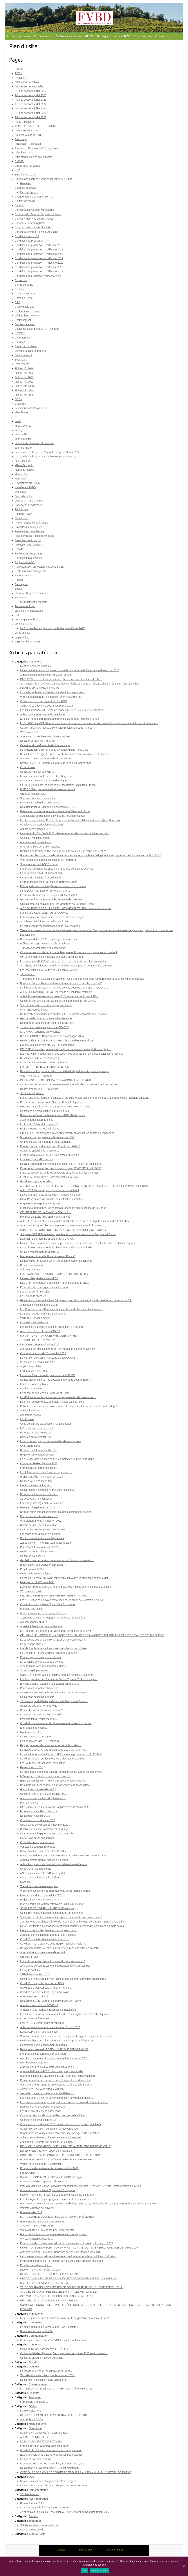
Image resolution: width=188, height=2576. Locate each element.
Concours (35, 2344)
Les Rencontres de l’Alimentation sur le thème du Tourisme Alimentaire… (61, 1309)
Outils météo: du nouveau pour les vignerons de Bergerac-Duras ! (57, 903)
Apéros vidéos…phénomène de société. (43, 1952)
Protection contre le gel (28, 540)
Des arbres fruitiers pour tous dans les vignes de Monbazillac (55, 1785)
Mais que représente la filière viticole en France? (47, 1256)
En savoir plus (99, 2570)
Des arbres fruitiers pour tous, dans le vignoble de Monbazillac (55, 2080)
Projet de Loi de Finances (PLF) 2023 (41, 1476)
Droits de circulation (26, 346)
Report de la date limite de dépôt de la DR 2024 (47, 1022)
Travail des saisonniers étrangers (39, 1886)
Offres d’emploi (23, 496)
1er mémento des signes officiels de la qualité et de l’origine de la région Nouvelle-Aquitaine (72, 1921)
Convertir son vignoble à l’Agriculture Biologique (47, 2190)
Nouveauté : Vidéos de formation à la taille (44, 2432)
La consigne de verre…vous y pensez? (42, 1661)
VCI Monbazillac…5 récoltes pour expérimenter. (47, 2230)
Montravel (20, 478)
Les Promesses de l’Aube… (36, 1485)
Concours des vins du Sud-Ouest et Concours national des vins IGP (58, 1000)
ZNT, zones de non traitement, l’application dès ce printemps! (55, 1965)
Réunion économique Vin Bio (36, 2331)
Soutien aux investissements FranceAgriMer (45, 736)
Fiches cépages (29, 192)
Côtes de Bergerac (25, 293)
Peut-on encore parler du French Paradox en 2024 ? (50, 1146)
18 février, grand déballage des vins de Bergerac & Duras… (54, 1701)
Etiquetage (21, 359)
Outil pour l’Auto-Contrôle (29, 500)
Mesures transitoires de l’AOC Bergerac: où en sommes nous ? (56, 1106)
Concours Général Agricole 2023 (38, 1463)
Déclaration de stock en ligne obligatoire (43, 2379)
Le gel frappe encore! (32, 1644)
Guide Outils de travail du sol (31, 408)
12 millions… (27, 974)
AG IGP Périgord (24, 121)
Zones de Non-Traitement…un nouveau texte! (46, 1542)
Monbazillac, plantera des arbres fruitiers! (43, 2053)
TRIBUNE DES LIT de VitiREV (37, 1340)
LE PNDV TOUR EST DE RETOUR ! (41, 2441)
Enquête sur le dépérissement (37, 1454)
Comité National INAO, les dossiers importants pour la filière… (55, 1379)
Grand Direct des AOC (33, 793)
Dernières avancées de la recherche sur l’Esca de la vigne (53, 1692)
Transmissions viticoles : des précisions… (44, 947)
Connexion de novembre (34, 1322)
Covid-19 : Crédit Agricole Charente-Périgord (45, 1987)
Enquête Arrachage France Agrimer (40, 1203)
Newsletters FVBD (25, 487)
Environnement (23, 355)
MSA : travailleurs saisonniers (37, 1837)
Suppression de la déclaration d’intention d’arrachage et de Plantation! (60, 2133)
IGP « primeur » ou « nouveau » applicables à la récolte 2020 (55, 1807)
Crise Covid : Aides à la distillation (39, 1877)
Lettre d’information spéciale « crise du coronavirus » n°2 (52, 1961)
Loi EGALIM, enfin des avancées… (40, 2031)
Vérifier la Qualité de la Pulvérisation (41, 2163)
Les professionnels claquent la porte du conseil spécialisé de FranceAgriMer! (64, 2102)
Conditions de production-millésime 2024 (38, 275)
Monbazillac (21, 474)
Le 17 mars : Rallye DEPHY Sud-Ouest (42, 1529)
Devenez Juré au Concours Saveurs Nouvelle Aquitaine (52, 1102)
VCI (17, 615)
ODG (32, 2476)
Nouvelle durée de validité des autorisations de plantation (52, 692)
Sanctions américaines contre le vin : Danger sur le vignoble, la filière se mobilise (66, 2036)
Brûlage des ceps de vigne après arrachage (45, 943)
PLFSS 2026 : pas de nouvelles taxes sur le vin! (47, 789)
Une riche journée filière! (34, 1009)
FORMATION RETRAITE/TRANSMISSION (44, 1066)
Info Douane (27, 1419)
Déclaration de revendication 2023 (39, 1344)
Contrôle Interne (24, 284)
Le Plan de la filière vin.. (34, 1296)
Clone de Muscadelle (32, 2529)
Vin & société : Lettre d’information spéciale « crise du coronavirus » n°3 (61, 1917)
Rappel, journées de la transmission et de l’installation (51, 1745)
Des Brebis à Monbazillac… (36, 2265)
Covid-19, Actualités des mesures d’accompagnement (51, 2450)
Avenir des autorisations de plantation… (43, 1798)
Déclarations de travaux (28, 315)
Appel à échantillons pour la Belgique (41, 1626)
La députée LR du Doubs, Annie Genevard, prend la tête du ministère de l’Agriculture (68, 1084)
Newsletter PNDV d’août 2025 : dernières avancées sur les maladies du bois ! (64, 833)
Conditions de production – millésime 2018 (39, 245)
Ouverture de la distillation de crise (40, 688)
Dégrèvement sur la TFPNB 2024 (39, 1088)
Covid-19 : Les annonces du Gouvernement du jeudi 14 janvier (55, 1723)
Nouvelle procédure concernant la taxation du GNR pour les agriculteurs (61, 1163)
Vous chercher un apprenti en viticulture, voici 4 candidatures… (56, 2084)
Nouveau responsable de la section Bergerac (45, 776)
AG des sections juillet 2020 (30, 95)
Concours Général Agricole (30, 223)
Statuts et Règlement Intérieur (32, 593)
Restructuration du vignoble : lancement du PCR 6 (48, 806)
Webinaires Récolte (31, 1591)
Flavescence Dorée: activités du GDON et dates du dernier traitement (59, 1172)
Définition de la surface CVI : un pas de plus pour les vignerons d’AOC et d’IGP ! (66, 851)
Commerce (35, 2322)
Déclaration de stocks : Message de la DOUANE (47, 1357)
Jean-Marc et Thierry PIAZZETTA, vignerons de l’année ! (52, 1617)
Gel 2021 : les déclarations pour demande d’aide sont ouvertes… (57, 1560)
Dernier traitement (25, 324)
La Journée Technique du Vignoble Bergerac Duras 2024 (47, 452)
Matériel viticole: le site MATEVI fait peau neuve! (47, 1044)
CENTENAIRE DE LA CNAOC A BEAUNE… (45, 1212)
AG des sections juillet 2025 (30, 117)
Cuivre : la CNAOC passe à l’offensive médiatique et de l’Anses (56, 727)
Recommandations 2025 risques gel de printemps (48, 939)
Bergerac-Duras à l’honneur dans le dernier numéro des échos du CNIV (61, 983)
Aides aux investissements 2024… (39, 1304)
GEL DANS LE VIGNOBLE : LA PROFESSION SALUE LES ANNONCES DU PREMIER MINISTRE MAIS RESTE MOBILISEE (92, 1635)
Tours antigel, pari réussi (34, 1670)
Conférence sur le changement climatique (44, 2044)
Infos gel (19, 430)
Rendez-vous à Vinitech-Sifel (37, 1481)
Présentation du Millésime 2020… (39, 1718)
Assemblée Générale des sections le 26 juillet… (47, 2141)
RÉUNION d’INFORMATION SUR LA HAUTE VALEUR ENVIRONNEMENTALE (65, 2146)
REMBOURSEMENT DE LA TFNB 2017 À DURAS (49, 2274)
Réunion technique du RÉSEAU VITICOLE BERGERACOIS (54, 2049)
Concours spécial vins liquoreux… (39, 1150)
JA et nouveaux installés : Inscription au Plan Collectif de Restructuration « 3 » (64, 2511)
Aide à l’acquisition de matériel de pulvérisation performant (53, 1864)
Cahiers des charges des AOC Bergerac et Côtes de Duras (53, 2485)
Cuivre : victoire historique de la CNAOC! (43, 701)
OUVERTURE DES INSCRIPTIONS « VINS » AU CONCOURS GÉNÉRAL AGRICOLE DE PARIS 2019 (79, 2247)
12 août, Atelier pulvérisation (36, 1498)
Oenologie (20, 491)
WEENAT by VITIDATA (28, 641)
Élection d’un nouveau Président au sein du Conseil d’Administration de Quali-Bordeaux (70, 820)
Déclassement (23, 319)
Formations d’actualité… (34, 2401)
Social (18, 588)
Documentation (42, 36)
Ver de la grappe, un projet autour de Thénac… (47, 2093)
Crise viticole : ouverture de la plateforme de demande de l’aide (56, 1247)
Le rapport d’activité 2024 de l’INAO (40, 877)
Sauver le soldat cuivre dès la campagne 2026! (47, 705)
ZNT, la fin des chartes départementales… (44, 1666)
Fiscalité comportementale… (36, 1181)
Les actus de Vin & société (35, 1291)
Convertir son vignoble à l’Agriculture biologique (47, 1489)
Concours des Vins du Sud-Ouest (34, 218)
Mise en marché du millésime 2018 (40, 2269)
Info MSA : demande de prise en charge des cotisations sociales (56, 868)
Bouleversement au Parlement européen (43, 2106)
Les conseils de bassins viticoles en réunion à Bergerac (51, 1326)
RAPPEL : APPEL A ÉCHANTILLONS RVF (44, 2282)
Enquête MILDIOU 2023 (34, 1370)
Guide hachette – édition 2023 (37, 1551)
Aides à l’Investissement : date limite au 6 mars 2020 (50, 2027)
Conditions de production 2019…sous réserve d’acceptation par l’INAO (60, 2124)
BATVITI (19, 161)
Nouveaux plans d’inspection (36, 1159)
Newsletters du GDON (27, 482)
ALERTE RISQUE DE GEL (35, 2437)
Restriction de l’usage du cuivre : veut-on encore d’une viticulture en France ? (64, 754)
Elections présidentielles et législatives (42, 1538)
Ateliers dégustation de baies (36, 1119)
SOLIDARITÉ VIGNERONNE (36, 2225)
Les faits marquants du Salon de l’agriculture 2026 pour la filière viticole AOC (63, 710)
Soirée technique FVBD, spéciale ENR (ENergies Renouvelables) (57, 2075)
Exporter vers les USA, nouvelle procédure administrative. (53, 1780)
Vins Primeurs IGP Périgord (36, 1075)
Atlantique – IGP (24, 152)
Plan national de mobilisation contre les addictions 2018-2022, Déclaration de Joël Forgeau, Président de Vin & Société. (88, 2203)
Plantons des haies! (31, 1608)
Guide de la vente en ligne (35, 1573)
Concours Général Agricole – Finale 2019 (43, 2181)
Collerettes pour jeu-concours (37, 1842)
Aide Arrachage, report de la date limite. (42, 714)
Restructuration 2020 (32, 2503)
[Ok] (183, 2566)
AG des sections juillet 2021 (30, 99)
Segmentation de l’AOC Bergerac (39, 864)
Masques (25, 1881)
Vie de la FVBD (121, 36)
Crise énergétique (30, 1445)
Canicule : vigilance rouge (35, 837)
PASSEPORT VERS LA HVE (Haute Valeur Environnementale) (56, 2159)
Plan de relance (29, 1802)
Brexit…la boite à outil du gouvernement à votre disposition (53, 2234)
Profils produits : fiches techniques (34, 535)
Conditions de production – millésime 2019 (39, 249)
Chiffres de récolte (25, 201)
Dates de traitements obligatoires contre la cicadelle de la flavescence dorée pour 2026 (69, 670)
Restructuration (38, 2498)
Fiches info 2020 (24, 372)
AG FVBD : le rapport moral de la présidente (45, 758)
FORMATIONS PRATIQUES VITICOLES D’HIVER (49, 1335)
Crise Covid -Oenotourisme (35, 1868)
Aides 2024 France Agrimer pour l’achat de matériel (49, 1190)
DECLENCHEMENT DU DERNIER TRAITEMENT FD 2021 (54, 1595)
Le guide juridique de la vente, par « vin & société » (49, 2326)
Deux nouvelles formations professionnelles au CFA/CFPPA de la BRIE (60, 1168)
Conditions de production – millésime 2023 (39, 271)
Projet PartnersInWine (33, 1569)
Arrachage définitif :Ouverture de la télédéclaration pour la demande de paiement (66, 965)
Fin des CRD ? (28, 2172)
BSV (17, 170)
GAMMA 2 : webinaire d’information (40, 802)
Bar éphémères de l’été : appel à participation (46, 2150)
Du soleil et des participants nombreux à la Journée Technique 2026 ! (59, 718)
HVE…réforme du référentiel (36, 1428)
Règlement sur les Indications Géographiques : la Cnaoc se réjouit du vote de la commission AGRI (76, 1300)
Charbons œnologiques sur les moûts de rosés (46, 1833)
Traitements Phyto (25, 606)
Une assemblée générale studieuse (40, 846)
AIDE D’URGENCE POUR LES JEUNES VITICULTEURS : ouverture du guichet (65, 908)
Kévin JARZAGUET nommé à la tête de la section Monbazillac (55, 762)
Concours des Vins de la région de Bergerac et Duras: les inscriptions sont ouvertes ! (68, 952)
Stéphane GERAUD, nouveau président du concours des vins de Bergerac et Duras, (68, 1234)
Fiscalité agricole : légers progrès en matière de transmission (54, 2199)
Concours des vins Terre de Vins (38, 1705)
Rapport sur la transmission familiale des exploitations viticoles (55, 1511)
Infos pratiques (142, 36)
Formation (35, 2397)
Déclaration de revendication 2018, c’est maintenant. (50, 2467)
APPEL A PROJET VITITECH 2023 (35, 126)
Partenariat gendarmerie (28, 505)
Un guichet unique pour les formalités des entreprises (50, 1441)
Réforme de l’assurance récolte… (39, 1494)
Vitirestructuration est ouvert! (36, 2207)
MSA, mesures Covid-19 (34, 1996)
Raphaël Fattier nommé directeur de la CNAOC (47, 1238)
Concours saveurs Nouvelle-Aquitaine (41, 2357)
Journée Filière (23, 447)
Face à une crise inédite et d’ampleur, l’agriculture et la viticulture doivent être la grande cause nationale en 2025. (84, 1097)
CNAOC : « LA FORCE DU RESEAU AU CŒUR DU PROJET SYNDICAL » (63, 1229)
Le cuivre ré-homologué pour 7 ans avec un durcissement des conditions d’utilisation (68, 2256)
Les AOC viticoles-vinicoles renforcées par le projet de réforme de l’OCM (61, 1600)
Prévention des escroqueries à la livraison (44, 1287)
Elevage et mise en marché (30, 350)
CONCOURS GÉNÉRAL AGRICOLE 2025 (44, 1062)
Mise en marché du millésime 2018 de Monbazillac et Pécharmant (57, 2194)
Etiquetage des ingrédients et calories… (43, 1503)
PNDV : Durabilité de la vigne (31, 522)
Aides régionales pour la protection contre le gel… (48, 2066)
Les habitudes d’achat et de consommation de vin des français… (57, 2097)
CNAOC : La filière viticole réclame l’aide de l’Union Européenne (56, 1674)
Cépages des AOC (25, 187)
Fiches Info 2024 (24, 390)
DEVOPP (20, 333)
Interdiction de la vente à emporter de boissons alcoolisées (53, 1648)
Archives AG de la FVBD (29, 134)
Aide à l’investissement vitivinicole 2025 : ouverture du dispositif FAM (59, 996)
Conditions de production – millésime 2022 (39, 262)
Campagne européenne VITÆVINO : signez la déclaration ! (54, 2340)
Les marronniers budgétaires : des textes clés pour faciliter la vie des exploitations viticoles (71, 1053)
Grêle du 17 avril (29, 1956)
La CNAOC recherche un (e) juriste (40, 1031)
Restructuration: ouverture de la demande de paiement (51, 899)
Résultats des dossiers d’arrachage (40, 1058)
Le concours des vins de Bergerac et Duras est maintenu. (53, 1639)
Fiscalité (34, 2393)
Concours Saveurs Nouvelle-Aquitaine (36, 231)
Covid (32, 2362)
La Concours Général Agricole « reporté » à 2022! (48, 1652)
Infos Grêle (21, 434)
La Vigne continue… (31, 1970)
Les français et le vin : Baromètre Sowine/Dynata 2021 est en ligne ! (58, 1679)
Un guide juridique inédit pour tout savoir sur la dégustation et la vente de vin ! (64, 2318)
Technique (103, 36)
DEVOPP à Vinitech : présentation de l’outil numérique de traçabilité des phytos (65, 1049)
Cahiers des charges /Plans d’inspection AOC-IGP (43, 179)
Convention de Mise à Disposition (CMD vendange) (49, 2128)
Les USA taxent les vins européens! (40, 2111)
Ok (84, 2570)
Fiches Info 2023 (24, 386)
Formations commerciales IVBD (38, 1789)
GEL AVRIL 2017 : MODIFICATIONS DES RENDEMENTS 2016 (56, 2296)
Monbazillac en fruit (31, 1732)
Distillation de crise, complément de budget (44, 1829)
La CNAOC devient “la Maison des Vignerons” (46, 780)
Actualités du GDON (31, 2419)
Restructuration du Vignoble (30, 571)
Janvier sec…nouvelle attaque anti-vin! (42, 2089)
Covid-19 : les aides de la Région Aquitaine (44, 1992)
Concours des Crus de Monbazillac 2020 (43, 1793)
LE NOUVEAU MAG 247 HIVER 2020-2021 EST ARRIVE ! (53, 1749)
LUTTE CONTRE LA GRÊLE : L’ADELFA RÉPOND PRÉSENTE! (57, 2216)
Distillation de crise (31, 1388)
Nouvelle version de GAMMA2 (37, 740)
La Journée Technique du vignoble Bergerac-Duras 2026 (47, 456)
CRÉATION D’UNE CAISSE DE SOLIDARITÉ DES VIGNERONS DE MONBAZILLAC (69, 2278)
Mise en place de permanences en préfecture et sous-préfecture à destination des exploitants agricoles (78, 1243)
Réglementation (38, 2489)
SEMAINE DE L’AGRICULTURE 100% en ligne (47, 1908)
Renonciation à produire (28, 557)
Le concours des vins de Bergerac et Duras (44, 1392)
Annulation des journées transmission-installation (48, 2009)
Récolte (19, 549)
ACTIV (18, 73)
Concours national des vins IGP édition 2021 (45, 1714)
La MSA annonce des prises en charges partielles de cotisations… (58, 1397)
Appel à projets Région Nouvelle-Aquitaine (44, 1859)
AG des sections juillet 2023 (30, 108)
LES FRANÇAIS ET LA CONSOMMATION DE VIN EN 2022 (54, 1273)
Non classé (35, 2428)
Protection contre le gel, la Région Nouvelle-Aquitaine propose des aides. (62, 2260)
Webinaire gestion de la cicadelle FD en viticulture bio (50, 696)
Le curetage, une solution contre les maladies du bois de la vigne (57, 1459)
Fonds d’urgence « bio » (34, 1384)
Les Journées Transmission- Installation (42, 1763)
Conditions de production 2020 (37, 1820)
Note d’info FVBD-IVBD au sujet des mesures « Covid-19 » (53, 2000)
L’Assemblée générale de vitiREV (39, 1278)
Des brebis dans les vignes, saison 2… (42, 1710)
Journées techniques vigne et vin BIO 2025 (44, 1027)
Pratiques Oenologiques (28, 527)
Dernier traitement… (31, 2410)
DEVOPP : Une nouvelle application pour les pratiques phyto (54, 1282)
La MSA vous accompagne (35, 1736)
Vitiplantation (22, 637)
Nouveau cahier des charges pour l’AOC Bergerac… (50, 2481)
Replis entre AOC (25, 562)
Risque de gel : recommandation (38, 1525)
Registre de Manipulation (29, 553)
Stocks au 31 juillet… (32, 1093)
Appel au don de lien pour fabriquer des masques (48, 1934)
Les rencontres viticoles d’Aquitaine (40, 1533)
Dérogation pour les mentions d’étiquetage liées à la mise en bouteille (59, 1948)
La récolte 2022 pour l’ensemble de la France (46, 2370)
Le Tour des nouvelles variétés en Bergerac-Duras (48, 881)
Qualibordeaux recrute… (34, 2062)
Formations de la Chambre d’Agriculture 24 (44, 2445)
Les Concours (22, 460)
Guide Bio (20, 403)
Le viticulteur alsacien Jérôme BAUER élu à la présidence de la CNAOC (61, 1754)
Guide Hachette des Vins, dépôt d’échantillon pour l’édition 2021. (57, 2040)
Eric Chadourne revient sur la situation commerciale (49, 1683)
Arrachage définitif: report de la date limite (44, 921)
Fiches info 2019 (24, 368)
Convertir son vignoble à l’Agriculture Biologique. (47, 1604)
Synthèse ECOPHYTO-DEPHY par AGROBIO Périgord (51, 2177)
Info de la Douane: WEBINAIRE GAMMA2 (44, 912)
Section (33, 2516)
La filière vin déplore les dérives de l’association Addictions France (58, 784)
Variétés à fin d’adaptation (29, 610)
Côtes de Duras (23, 297)
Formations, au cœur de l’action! (38, 1467)
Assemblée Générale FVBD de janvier (36, 148)
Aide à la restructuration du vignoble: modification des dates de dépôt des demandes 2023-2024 (74, 1221)
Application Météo (30, 1366)
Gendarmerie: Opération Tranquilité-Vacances (46, 1018)
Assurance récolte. (30, 1414)
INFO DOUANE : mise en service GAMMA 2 (45, 890)
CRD (17, 302)
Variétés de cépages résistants (37, 1846)
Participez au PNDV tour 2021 (37, 1582)
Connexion (161, 36)
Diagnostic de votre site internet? (39, 1516)
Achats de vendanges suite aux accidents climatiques (50, 2137)
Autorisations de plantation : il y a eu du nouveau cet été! (52, 815)
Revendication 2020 (31, 1767)
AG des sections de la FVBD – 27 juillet (42, 1873)
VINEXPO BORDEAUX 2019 (36, 2238)
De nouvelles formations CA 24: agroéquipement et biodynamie (56, 1260)
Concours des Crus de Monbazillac (35, 209)
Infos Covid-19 (23, 425)
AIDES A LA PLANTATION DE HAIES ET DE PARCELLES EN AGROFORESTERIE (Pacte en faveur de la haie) (84, 1185)
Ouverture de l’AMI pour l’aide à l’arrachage (45, 745)
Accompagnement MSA (33, 1622)
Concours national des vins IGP (33, 227)
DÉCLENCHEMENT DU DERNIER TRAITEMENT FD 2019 (54, 2415)
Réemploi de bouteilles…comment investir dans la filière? (53, 1401)
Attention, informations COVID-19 (39, 2005)
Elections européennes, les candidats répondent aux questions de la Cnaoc (63, 1207)
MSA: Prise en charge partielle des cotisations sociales (51, 1199)
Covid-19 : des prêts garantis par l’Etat (42, 1983)
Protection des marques (28, 544)
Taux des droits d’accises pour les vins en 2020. (47, 2375)
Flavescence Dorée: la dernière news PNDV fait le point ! (52, 1115)
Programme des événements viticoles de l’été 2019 (49, 2168)
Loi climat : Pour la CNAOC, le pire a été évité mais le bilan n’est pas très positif (65, 1586)
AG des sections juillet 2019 (30, 90)
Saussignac (21, 584)
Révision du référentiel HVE (36, 1436)
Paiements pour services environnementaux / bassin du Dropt (55, 811)
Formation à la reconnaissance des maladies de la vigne (52, 917)
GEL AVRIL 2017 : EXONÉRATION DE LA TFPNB (48, 2300)
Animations (36, 2313)
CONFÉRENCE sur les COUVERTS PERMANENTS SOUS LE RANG (60, 2155)
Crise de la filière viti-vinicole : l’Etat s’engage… (47, 1423)
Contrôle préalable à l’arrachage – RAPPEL (45, 2507)
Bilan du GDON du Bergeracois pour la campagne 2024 (52, 1036)
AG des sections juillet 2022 (30, 104)
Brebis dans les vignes (27, 165)
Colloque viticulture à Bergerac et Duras (43, 1613)
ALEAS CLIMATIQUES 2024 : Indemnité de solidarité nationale (56, 992)
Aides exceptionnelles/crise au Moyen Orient (45, 674)
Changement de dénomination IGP (34, 196)
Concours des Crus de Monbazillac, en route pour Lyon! (52, 2463)
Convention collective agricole (37, 1696)
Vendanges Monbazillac (28, 619)
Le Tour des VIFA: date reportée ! (39, 1124)
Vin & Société (22, 632)
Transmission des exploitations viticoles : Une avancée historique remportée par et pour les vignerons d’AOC (82, 978)
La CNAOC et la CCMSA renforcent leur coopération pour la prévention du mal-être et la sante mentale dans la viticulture (89, 723)
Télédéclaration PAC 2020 (35, 1974)
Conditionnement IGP (27, 236)
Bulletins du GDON (25, 174)
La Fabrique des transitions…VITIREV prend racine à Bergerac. (56, 2388)
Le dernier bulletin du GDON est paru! (41, 873)
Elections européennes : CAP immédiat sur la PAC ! (49, 1177)
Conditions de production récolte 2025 (42, 824)
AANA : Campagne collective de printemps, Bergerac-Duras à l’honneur (61, 1225)
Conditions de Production (29, 240)
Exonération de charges (33, 1727)
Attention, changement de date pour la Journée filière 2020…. (55, 2058)
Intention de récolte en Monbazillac (34, 443)
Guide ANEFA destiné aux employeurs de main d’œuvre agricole (56, 1040)
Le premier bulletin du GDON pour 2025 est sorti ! (48, 895)
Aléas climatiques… (31, 1410)
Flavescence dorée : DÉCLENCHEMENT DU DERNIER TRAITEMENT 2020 (63, 1855)
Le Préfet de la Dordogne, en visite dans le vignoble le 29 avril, (55, 1630)
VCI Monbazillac (29, 2494)
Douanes (20, 342)
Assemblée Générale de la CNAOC (40, 1331)
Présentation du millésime (29, 531)
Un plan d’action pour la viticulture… (40, 1251)
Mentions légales (24, 469)
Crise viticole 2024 (25, 306)
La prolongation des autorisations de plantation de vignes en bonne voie (61, 1771)
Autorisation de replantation (35, 842)
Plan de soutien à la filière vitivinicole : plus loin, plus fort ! (53, 1903)
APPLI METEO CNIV (27, 130)
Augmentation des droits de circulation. (42, 2221)
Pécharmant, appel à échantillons (39, 1688)
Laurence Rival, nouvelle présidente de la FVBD (47, 1375)
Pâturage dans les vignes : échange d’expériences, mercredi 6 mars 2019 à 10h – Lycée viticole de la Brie (80, 2185)
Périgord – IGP (23, 513)
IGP (17, 416)
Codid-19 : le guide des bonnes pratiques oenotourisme (51, 1912)
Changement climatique (33, 601)
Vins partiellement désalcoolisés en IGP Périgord (48, 859)
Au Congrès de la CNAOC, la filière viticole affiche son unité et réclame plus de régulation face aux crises (80, 683)
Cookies (19, 289)
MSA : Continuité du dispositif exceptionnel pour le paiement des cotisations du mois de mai (72, 1926)
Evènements (22, 364)
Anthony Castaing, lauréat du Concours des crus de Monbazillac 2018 (60, 2252)
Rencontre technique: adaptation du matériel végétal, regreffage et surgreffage (64, 1071)
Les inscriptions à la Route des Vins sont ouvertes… (49, 970)
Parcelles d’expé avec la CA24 (37, 1507)
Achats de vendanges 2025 (35, 829)
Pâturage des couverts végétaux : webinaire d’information (53, 886)
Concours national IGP (33, 1555)
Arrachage (21, 139)
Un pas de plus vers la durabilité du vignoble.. (46, 1141)
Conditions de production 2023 (37, 1362)
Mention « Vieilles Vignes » (35, 666)
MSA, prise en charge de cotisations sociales (45, 1776)
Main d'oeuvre (37, 2423)
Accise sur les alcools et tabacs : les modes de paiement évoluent (57, 1348)
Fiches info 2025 (24, 394)
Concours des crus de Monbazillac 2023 (43, 1353)
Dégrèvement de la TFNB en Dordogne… (43, 1313)
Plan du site (21, 518)
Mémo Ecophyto (24, 465)
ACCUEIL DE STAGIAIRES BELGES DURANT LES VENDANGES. (58, 2291)
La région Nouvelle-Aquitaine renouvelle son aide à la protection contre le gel (64, 1577)
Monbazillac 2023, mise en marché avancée (45, 1216)
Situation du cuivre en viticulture (38, 798)
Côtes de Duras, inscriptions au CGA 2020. (44, 2348)
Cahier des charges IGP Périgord (39, 1740)
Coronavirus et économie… (35, 2018)
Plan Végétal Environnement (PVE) (40, 1547)
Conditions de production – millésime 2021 (39, 258)
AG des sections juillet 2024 (30, 112)
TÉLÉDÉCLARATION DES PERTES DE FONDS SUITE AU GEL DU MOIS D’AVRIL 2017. (71, 2287)
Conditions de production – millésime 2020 (39, 253)
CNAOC (19, 205)
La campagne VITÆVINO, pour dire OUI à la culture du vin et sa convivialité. (63, 961)
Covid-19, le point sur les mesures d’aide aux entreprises (52, 1758)
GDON (89, 36)
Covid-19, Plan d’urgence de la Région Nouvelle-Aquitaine (53, 1943)
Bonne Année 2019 (31, 2212)
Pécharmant (21, 509)
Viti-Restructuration (31, 1269)
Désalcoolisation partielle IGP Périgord (37, 328)
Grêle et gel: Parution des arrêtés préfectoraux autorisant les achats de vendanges (67, 1133)
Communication (38, 2335)
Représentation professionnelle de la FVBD (39, 566)
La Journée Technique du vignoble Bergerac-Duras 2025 (52, 628)
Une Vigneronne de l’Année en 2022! (41, 1520)
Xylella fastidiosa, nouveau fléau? (39, 2525)
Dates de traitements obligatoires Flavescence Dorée (50, 1194)
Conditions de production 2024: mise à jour (44, 1110)
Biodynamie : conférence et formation (41, 1564)
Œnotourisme (37, 2533)
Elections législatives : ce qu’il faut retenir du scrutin (49, 1155)
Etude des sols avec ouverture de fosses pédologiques (51, 2454)
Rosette (19, 579)
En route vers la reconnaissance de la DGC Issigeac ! (50, 925)
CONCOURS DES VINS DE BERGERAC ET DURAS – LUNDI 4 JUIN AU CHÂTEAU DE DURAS (75, 2472)
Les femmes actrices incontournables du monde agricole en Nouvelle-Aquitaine (65, 2014)
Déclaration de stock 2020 (35, 1815)
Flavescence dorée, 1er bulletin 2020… (42, 1895)
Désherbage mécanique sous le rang (41, 1657)
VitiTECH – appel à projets (35, 1318)
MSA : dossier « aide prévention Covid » (43, 1851)
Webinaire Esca (29, 732)
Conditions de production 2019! (38, 2119)
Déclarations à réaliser (68, 36)
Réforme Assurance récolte (35, 1432)
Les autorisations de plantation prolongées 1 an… (48, 1930)
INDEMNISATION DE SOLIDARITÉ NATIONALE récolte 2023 (55, 1080)
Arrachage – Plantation (28, 143)
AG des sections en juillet (29, 86)
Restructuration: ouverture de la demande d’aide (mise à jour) (55, 749)
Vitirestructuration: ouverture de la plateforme (46, 1005)
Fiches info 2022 (24, 381)
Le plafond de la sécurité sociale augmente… (46, 1472)
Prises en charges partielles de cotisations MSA (47, 1137)
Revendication (23, 575)
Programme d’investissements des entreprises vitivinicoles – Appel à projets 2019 (66, 2243)
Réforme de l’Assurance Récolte (38, 1450)
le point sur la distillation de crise (38, 1811)
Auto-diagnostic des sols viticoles (33, 156)
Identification (22, 412)
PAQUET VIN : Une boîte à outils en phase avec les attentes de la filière (61, 679)
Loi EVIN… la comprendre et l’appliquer (42, 2022)
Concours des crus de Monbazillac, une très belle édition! (52, 2115)
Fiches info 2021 (24, 377)
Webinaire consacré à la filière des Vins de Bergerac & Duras (55, 1890)
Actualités (24, 36)
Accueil (11, 36)
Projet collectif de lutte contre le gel (40, 1899)
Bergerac (25, 183)
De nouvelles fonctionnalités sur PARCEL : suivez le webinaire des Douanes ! (64, 1014)
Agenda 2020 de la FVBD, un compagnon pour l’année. (51, 2071)
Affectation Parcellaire (27, 82)
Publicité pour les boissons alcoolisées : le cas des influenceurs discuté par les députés (70, 1406)
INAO (18, 421)
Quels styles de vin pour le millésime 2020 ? (45, 1824)
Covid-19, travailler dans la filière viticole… (44, 1939)
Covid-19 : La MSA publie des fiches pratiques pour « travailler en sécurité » (63, 1978)
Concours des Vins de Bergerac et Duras (38, 214)
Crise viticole (27, 767)
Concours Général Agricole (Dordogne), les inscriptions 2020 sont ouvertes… (64, 2353)
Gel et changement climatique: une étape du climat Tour (52, 956)
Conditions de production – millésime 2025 (39, 267)
